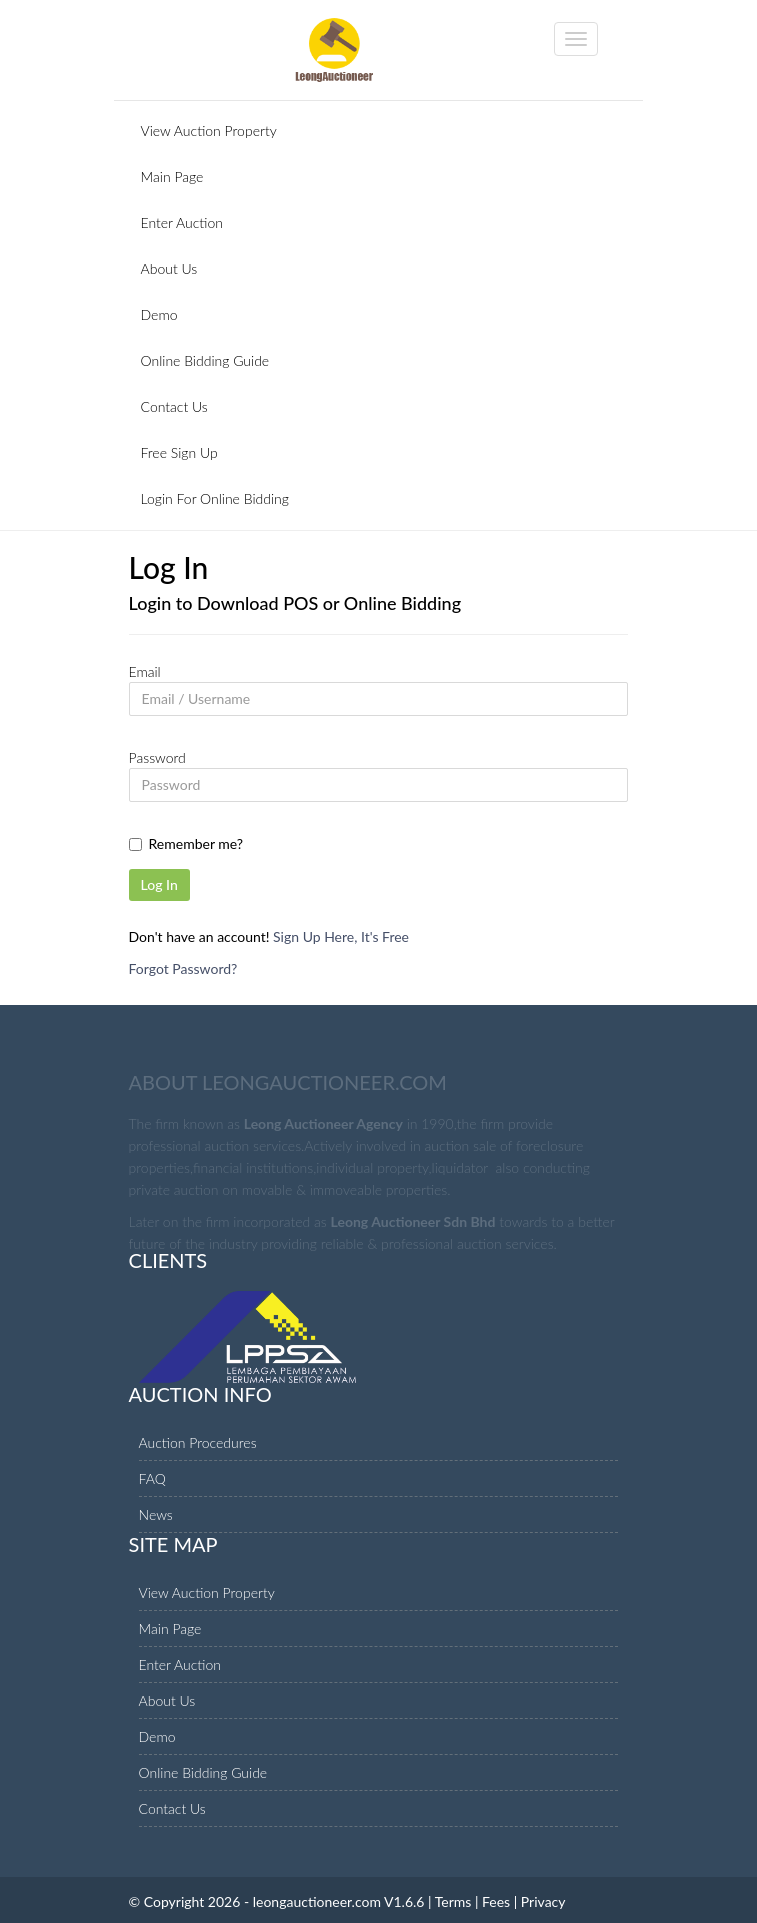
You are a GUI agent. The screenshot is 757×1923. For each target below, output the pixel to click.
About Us (169, 268)
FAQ (152, 1478)
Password (157, 757)
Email (145, 671)
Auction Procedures (198, 1442)
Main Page (172, 176)
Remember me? (196, 843)
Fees (496, 1901)
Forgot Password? (183, 968)
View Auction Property (209, 130)
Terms (453, 1901)
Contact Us (174, 406)
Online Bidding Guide (205, 360)
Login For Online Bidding (215, 498)
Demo (159, 314)
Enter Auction (182, 222)
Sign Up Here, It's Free (341, 936)
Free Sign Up (179, 452)
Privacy (543, 1901)
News (156, 1514)
